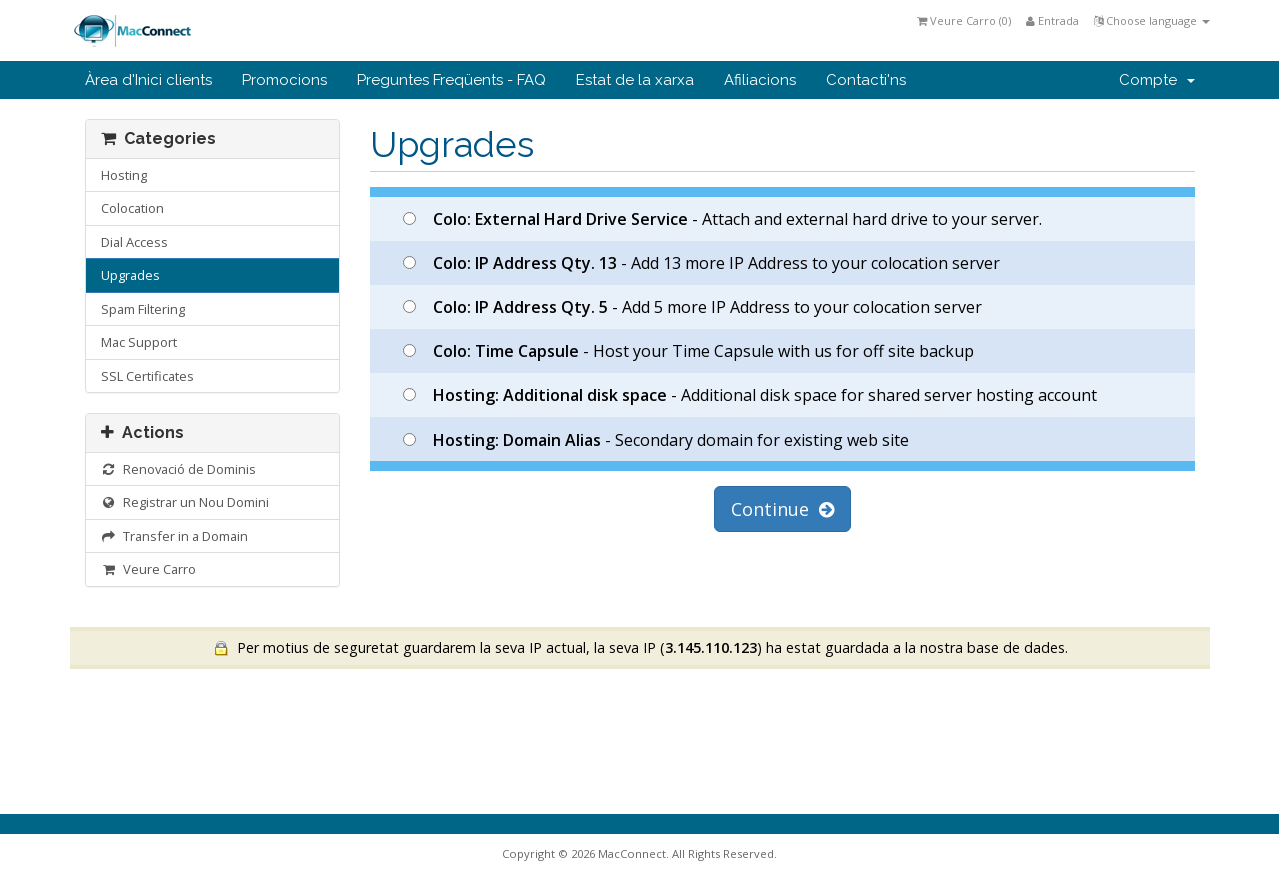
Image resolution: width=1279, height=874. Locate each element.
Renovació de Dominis (179, 469)
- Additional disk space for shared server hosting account (750, 395)
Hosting (124, 175)
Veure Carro (149, 569)
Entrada (1052, 20)
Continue (782, 509)
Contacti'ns (866, 80)
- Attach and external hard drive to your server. (722, 219)
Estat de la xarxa (635, 80)
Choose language (1152, 20)
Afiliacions (760, 80)
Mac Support (139, 342)
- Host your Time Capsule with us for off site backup (688, 351)
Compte (1157, 80)
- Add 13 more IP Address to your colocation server (701, 263)
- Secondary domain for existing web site (656, 440)
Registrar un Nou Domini (185, 502)
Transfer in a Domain (175, 536)
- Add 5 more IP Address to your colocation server (692, 307)
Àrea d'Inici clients (148, 80)
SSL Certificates (147, 376)
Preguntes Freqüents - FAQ (451, 80)
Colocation (132, 208)
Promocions (284, 80)
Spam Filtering (143, 309)
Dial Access (134, 242)
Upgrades (130, 275)
